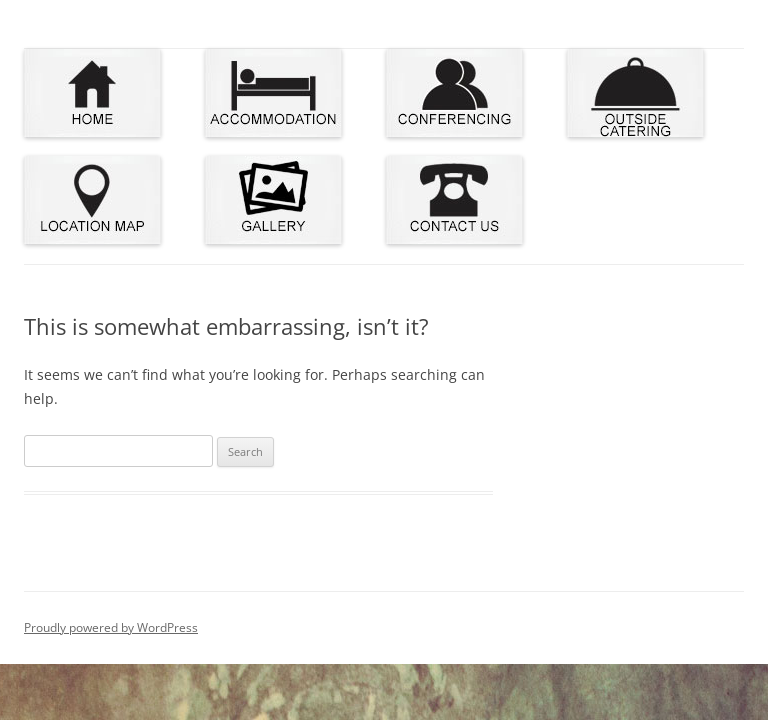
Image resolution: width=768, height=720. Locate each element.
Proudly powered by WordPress (111, 627)
